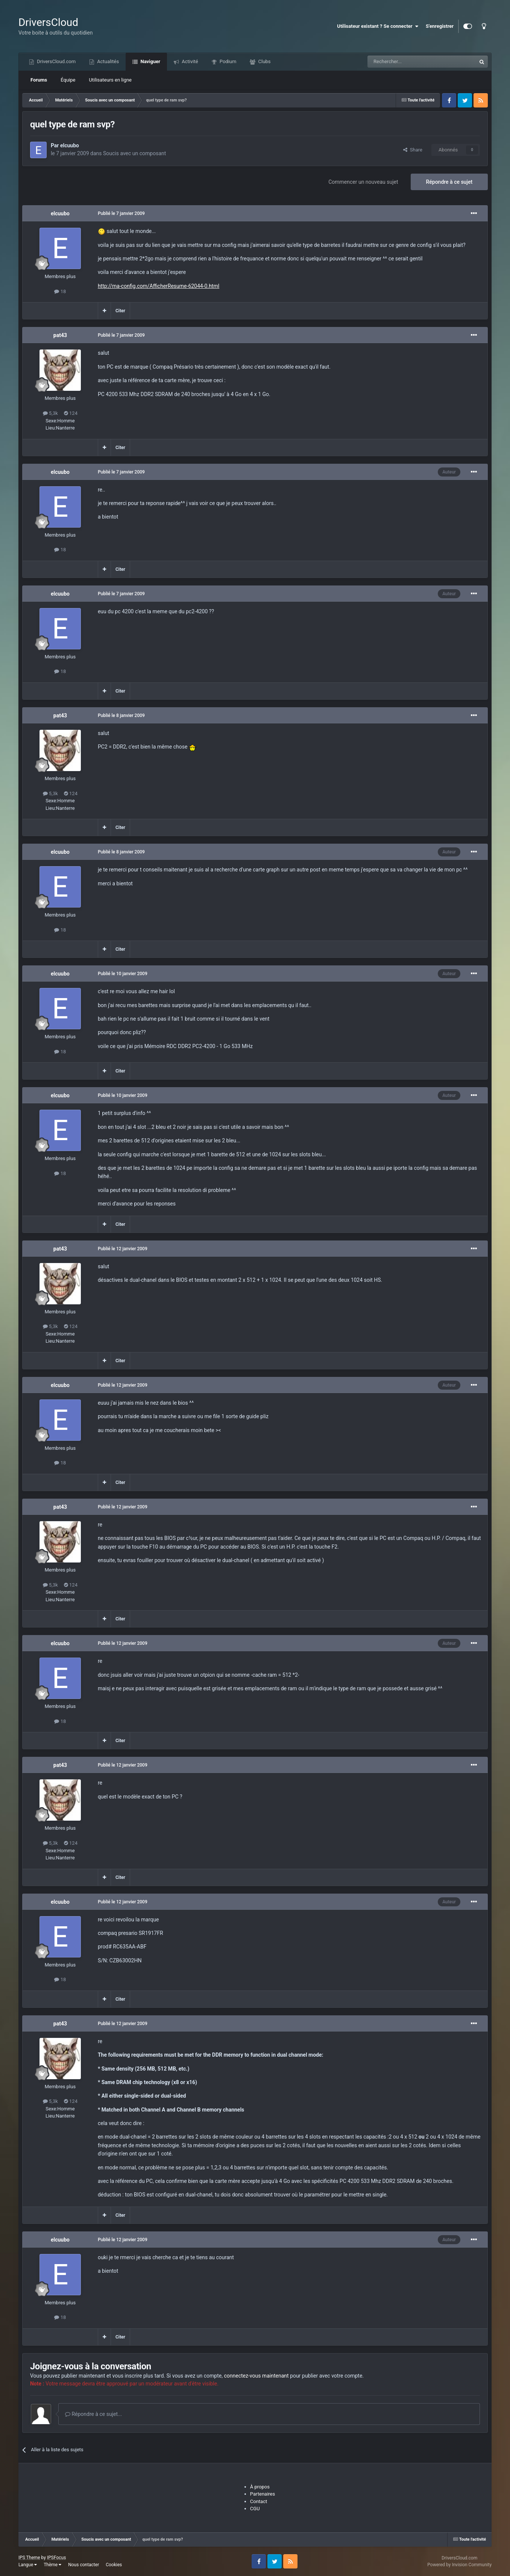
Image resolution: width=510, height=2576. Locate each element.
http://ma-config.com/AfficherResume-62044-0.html (158, 286)
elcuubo (69, 145)
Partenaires (262, 2494)
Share (412, 150)
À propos (260, 2487)
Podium (228, 61)
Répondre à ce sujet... (93, 2414)
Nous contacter (83, 2564)
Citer (120, 310)
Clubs (263, 61)
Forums (38, 80)
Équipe (68, 80)
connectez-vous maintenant (256, 2376)
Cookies (114, 2564)
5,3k (50, 413)
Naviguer (149, 61)
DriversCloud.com (56, 61)
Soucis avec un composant (134, 153)
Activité (189, 61)
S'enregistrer (440, 26)
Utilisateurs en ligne (110, 80)
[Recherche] (406, 62)
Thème (52, 2564)
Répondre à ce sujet (449, 182)
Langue (27, 2564)
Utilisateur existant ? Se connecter (377, 26)
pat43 (60, 335)
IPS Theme (29, 2557)
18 (60, 291)
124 (70, 413)
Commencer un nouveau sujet (363, 182)
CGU (255, 2508)
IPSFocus (56, 2557)
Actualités (107, 61)
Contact (258, 2501)
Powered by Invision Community (459, 2564)
